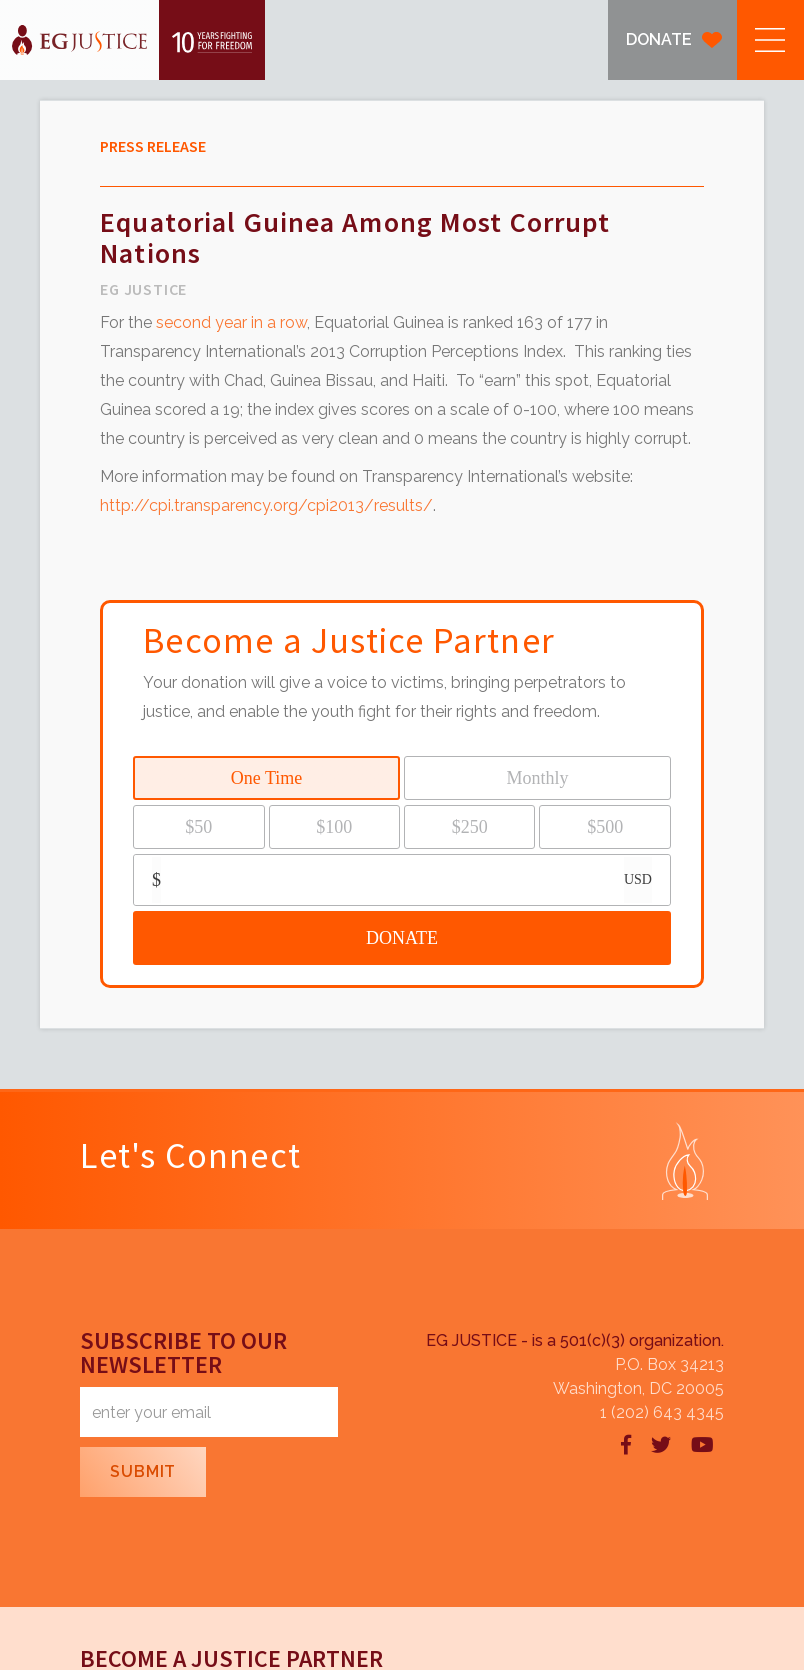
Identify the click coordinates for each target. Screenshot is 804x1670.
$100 (334, 827)
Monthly (537, 778)
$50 (198, 827)
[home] (132, 40)
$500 (605, 827)
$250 (470, 827)
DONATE (659, 39)
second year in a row (231, 322)
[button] (770, 40)
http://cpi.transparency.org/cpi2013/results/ (266, 505)
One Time (267, 778)
